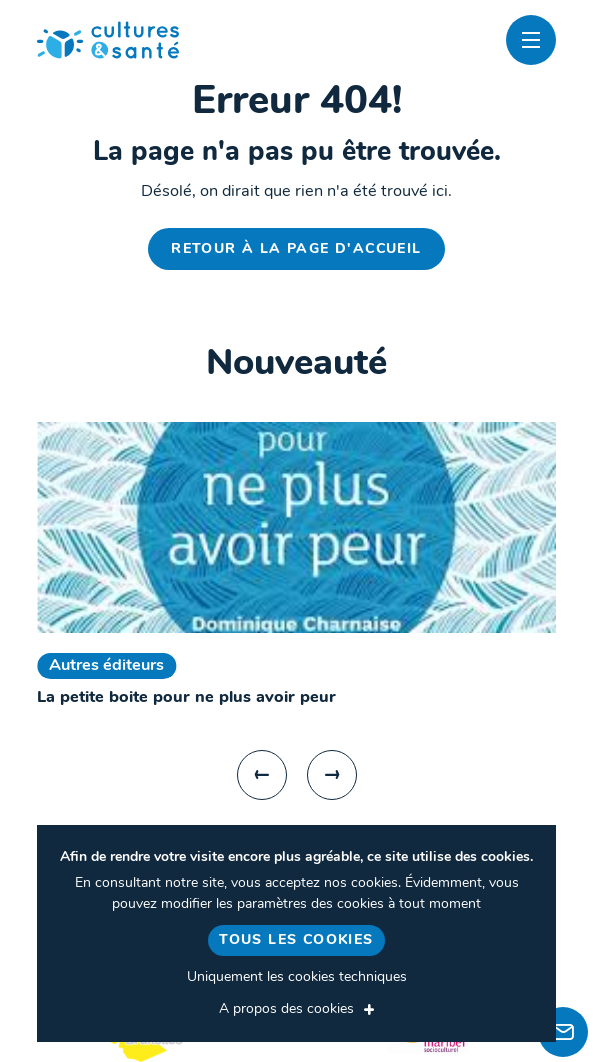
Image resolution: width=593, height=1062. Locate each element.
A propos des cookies (286, 1009)
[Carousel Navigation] (296, 775)
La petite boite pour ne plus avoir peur (186, 698)
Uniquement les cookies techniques (297, 977)
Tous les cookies (296, 940)
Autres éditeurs (106, 666)
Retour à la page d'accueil (296, 249)
